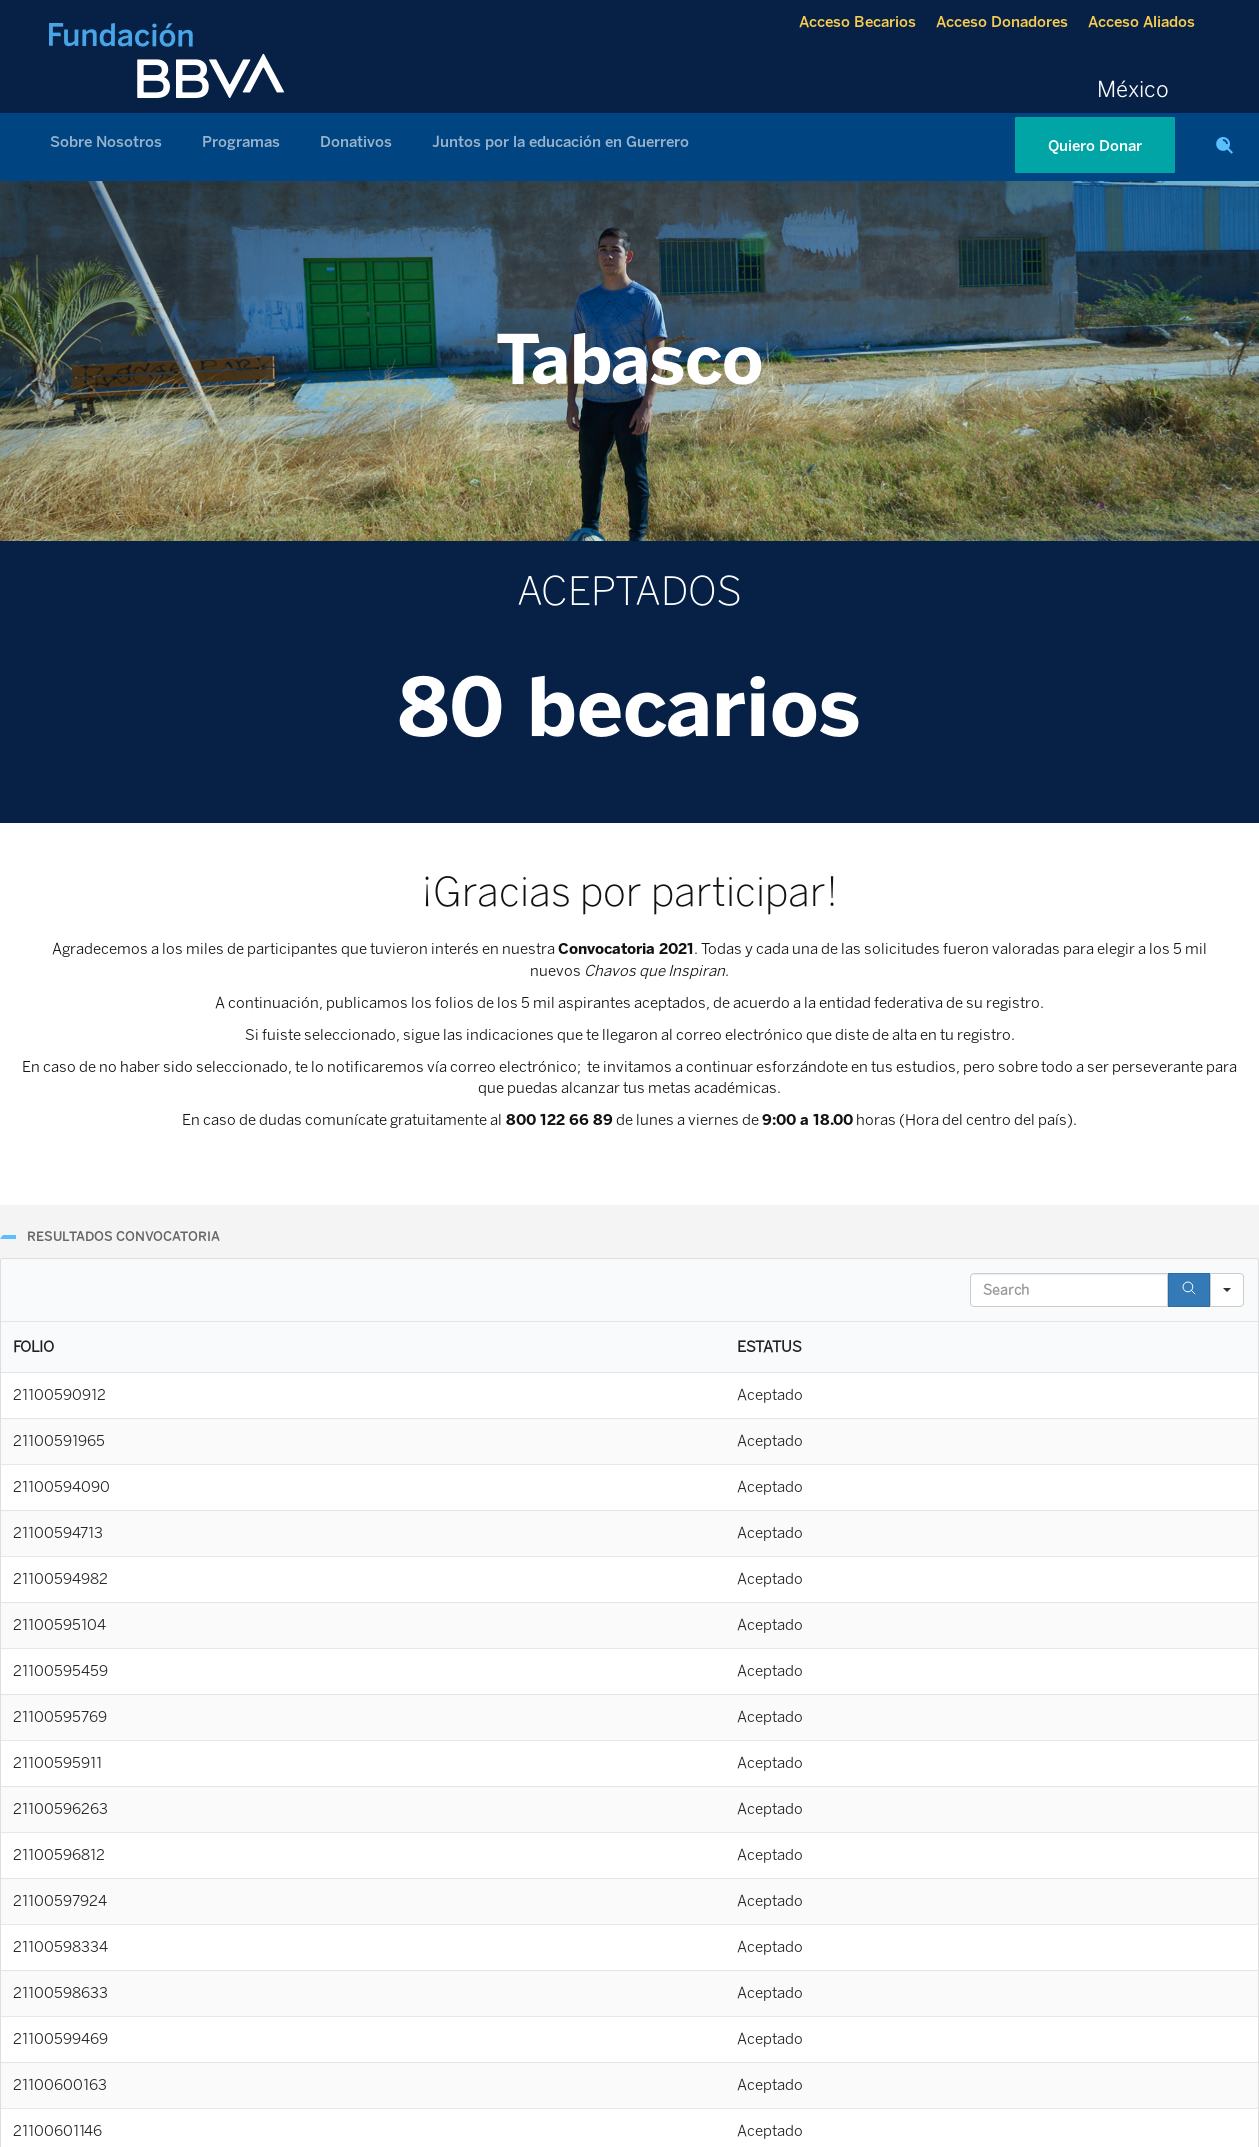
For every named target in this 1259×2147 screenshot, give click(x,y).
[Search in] (1227, 1290)
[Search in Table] (1069, 1290)
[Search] (1189, 1290)
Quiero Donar (1095, 146)
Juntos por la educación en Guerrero (560, 142)
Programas (241, 142)
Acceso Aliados (1141, 22)
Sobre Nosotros (106, 142)
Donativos (356, 142)
